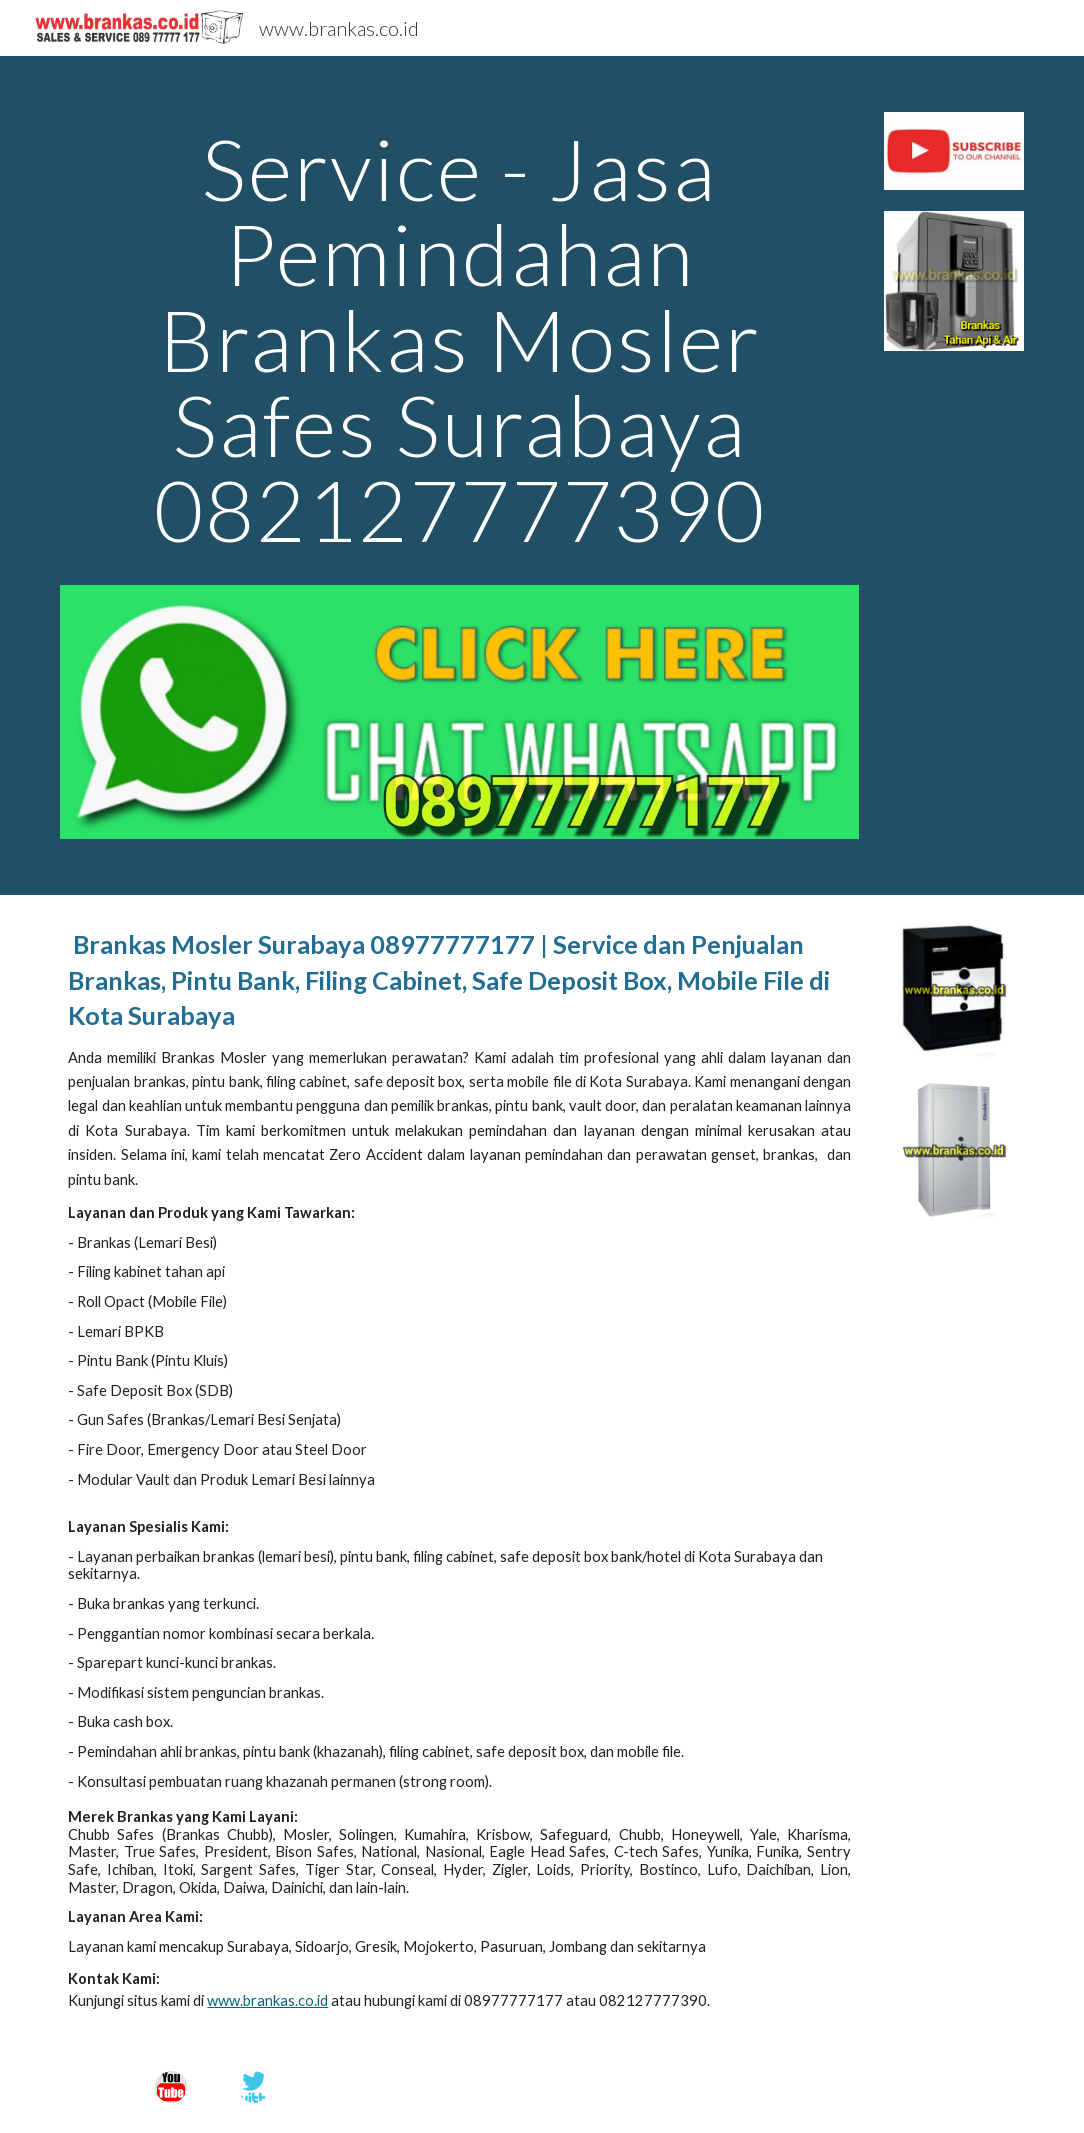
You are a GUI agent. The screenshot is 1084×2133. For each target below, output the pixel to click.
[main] (459, 348)
